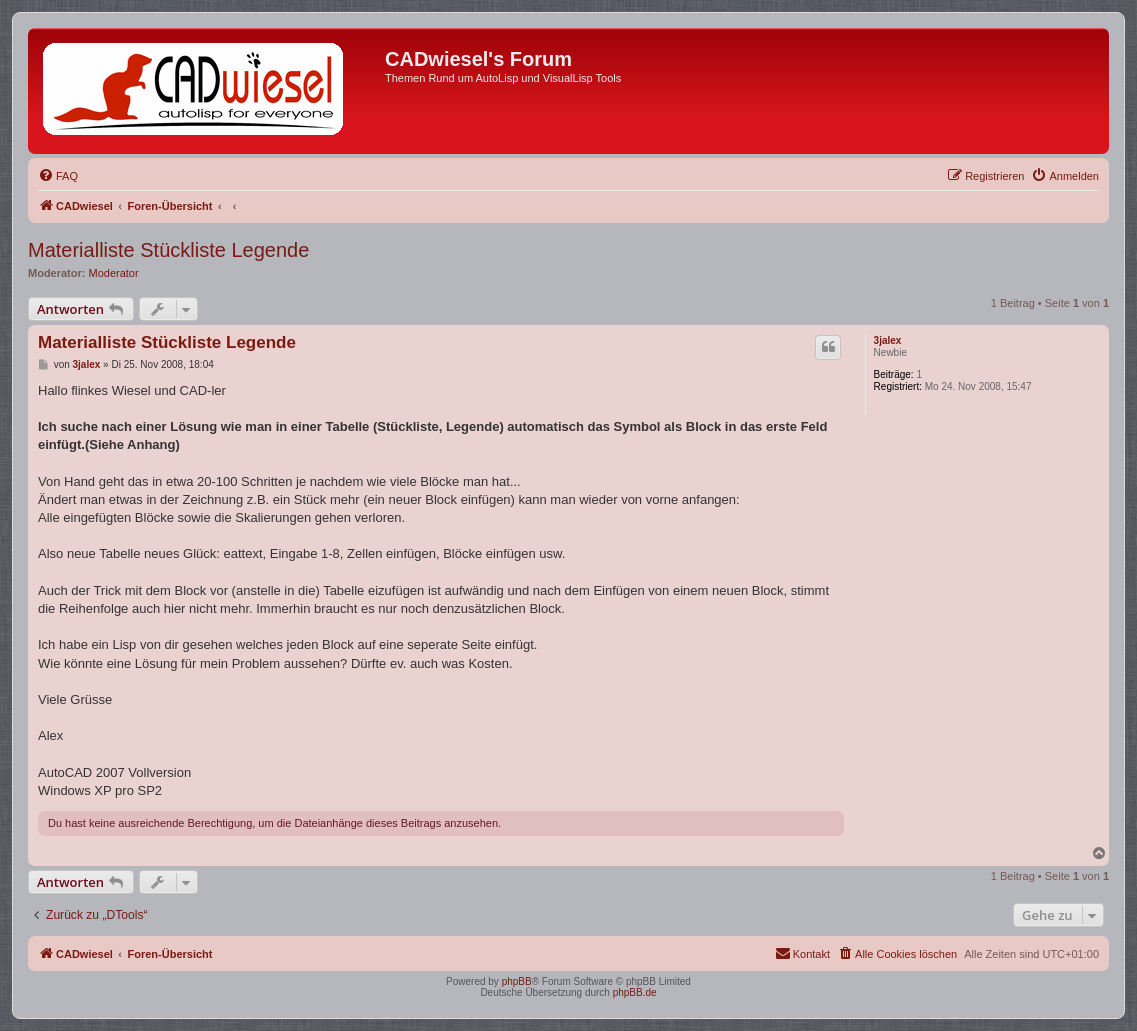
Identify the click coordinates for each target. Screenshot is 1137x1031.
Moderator (114, 273)
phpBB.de (635, 992)
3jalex (888, 340)
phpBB (517, 981)
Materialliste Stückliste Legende (168, 250)
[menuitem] (58, 176)
